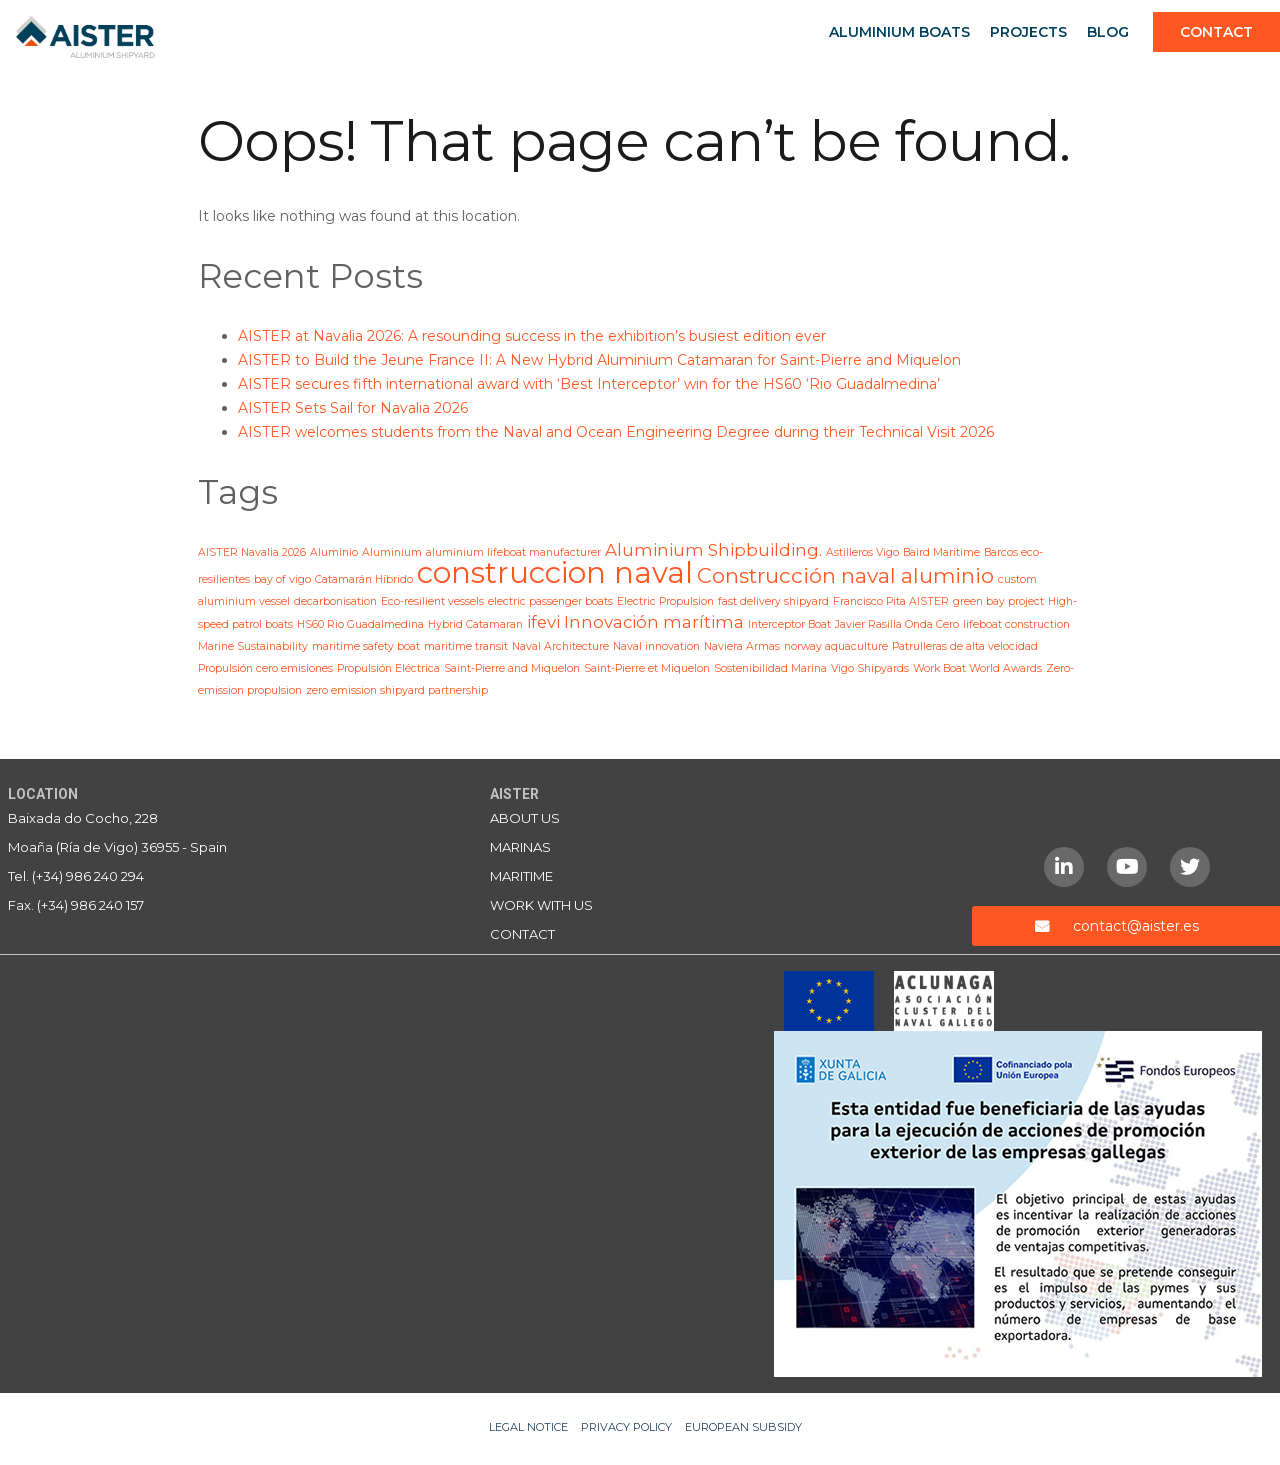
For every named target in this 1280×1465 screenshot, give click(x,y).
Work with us (541, 905)
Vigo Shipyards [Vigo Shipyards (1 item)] (870, 668)
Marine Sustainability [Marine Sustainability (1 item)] (253, 646)
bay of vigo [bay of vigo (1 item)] (282, 579)
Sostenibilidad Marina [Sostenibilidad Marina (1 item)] (770, 668)
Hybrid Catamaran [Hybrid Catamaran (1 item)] (475, 624)
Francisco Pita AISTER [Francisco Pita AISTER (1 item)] (891, 601)
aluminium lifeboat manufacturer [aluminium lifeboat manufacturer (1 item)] (513, 552)
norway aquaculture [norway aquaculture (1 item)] (836, 646)
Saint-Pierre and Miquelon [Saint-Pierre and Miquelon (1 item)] (512, 668)
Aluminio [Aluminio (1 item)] (334, 552)
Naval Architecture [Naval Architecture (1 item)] (560, 646)
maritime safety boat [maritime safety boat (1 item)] (366, 646)
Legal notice (528, 1427)
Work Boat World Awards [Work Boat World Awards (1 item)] (977, 668)
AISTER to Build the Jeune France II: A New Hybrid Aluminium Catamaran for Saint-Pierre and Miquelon (599, 360)
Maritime (521, 876)
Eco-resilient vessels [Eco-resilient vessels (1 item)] (432, 601)
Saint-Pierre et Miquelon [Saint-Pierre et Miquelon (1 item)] (647, 668)
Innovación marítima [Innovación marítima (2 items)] (654, 622)
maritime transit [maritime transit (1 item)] (466, 646)
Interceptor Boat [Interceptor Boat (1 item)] (789, 624)
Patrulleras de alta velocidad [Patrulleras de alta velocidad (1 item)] (965, 646)
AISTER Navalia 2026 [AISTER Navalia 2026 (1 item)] (252, 552)
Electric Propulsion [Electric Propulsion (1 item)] (665, 601)
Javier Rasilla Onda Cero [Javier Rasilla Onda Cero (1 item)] (897, 624)
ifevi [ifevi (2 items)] (543, 622)
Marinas (520, 847)
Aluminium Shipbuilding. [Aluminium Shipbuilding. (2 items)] (713, 550)
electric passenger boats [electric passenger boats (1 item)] (550, 601)
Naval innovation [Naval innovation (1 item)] (656, 646)
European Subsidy (743, 1427)
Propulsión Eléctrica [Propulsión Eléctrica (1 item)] (388, 668)
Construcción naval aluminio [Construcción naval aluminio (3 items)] (845, 575)
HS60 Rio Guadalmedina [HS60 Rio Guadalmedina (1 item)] (360, 624)
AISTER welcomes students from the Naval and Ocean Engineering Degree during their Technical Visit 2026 (616, 432)
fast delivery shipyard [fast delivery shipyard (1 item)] (773, 601)
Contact (1216, 32)
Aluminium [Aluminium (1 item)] (392, 552)
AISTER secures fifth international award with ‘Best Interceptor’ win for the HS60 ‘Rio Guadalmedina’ (589, 384)
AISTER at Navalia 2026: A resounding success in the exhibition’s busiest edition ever (532, 336)
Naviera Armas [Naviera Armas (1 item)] (742, 646)
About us (525, 818)
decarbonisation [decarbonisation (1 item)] (335, 601)
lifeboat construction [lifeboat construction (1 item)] (1016, 624)
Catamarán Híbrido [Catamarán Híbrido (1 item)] (364, 579)
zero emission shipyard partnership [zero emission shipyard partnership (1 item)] (397, 690)
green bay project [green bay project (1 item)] (998, 601)
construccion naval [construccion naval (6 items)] (555, 572)
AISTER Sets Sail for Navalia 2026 (353, 408)
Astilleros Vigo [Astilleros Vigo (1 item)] (862, 552)
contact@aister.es (1136, 926)
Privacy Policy (626, 1427)
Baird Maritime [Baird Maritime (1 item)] (941, 552)
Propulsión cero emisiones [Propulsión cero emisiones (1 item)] (265, 668)
